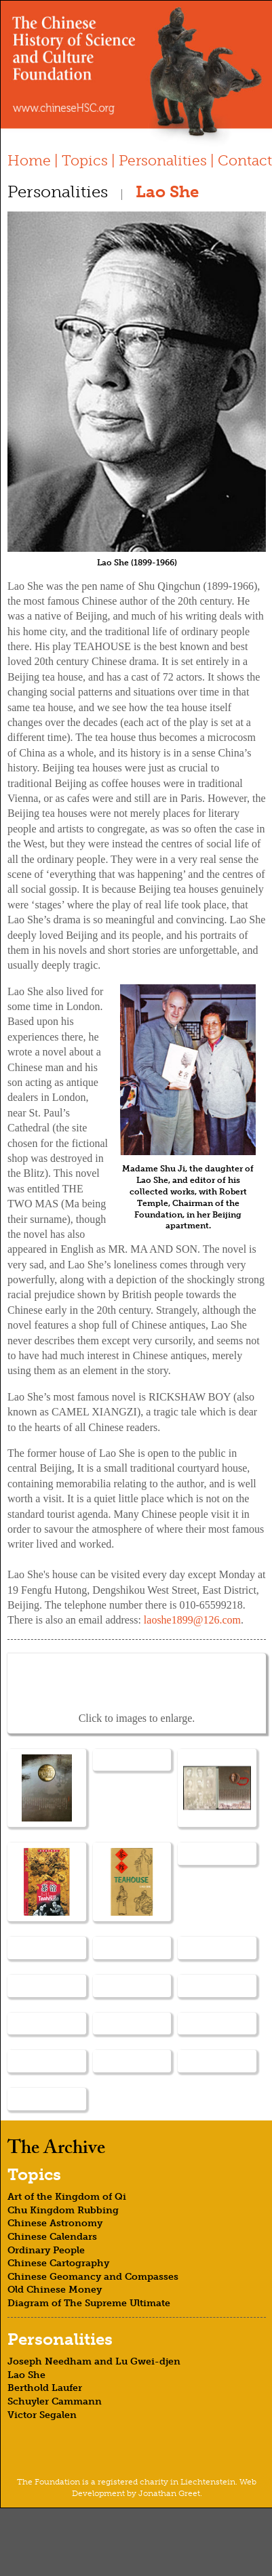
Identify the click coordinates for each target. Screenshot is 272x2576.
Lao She (26, 2375)
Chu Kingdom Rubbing (63, 2210)
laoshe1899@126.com (192, 1620)
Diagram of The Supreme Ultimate (88, 2303)
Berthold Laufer (44, 2388)
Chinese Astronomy (54, 2223)
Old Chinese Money (54, 2289)
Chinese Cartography (58, 2263)
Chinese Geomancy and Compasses (92, 2276)
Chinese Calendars (52, 2236)
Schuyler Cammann (54, 2401)
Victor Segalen (42, 2415)
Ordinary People (46, 2250)
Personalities (163, 160)
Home (29, 160)
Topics (85, 160)
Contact (245, 160)
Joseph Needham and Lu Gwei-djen (93, 2361)
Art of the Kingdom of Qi (66, 2196)
